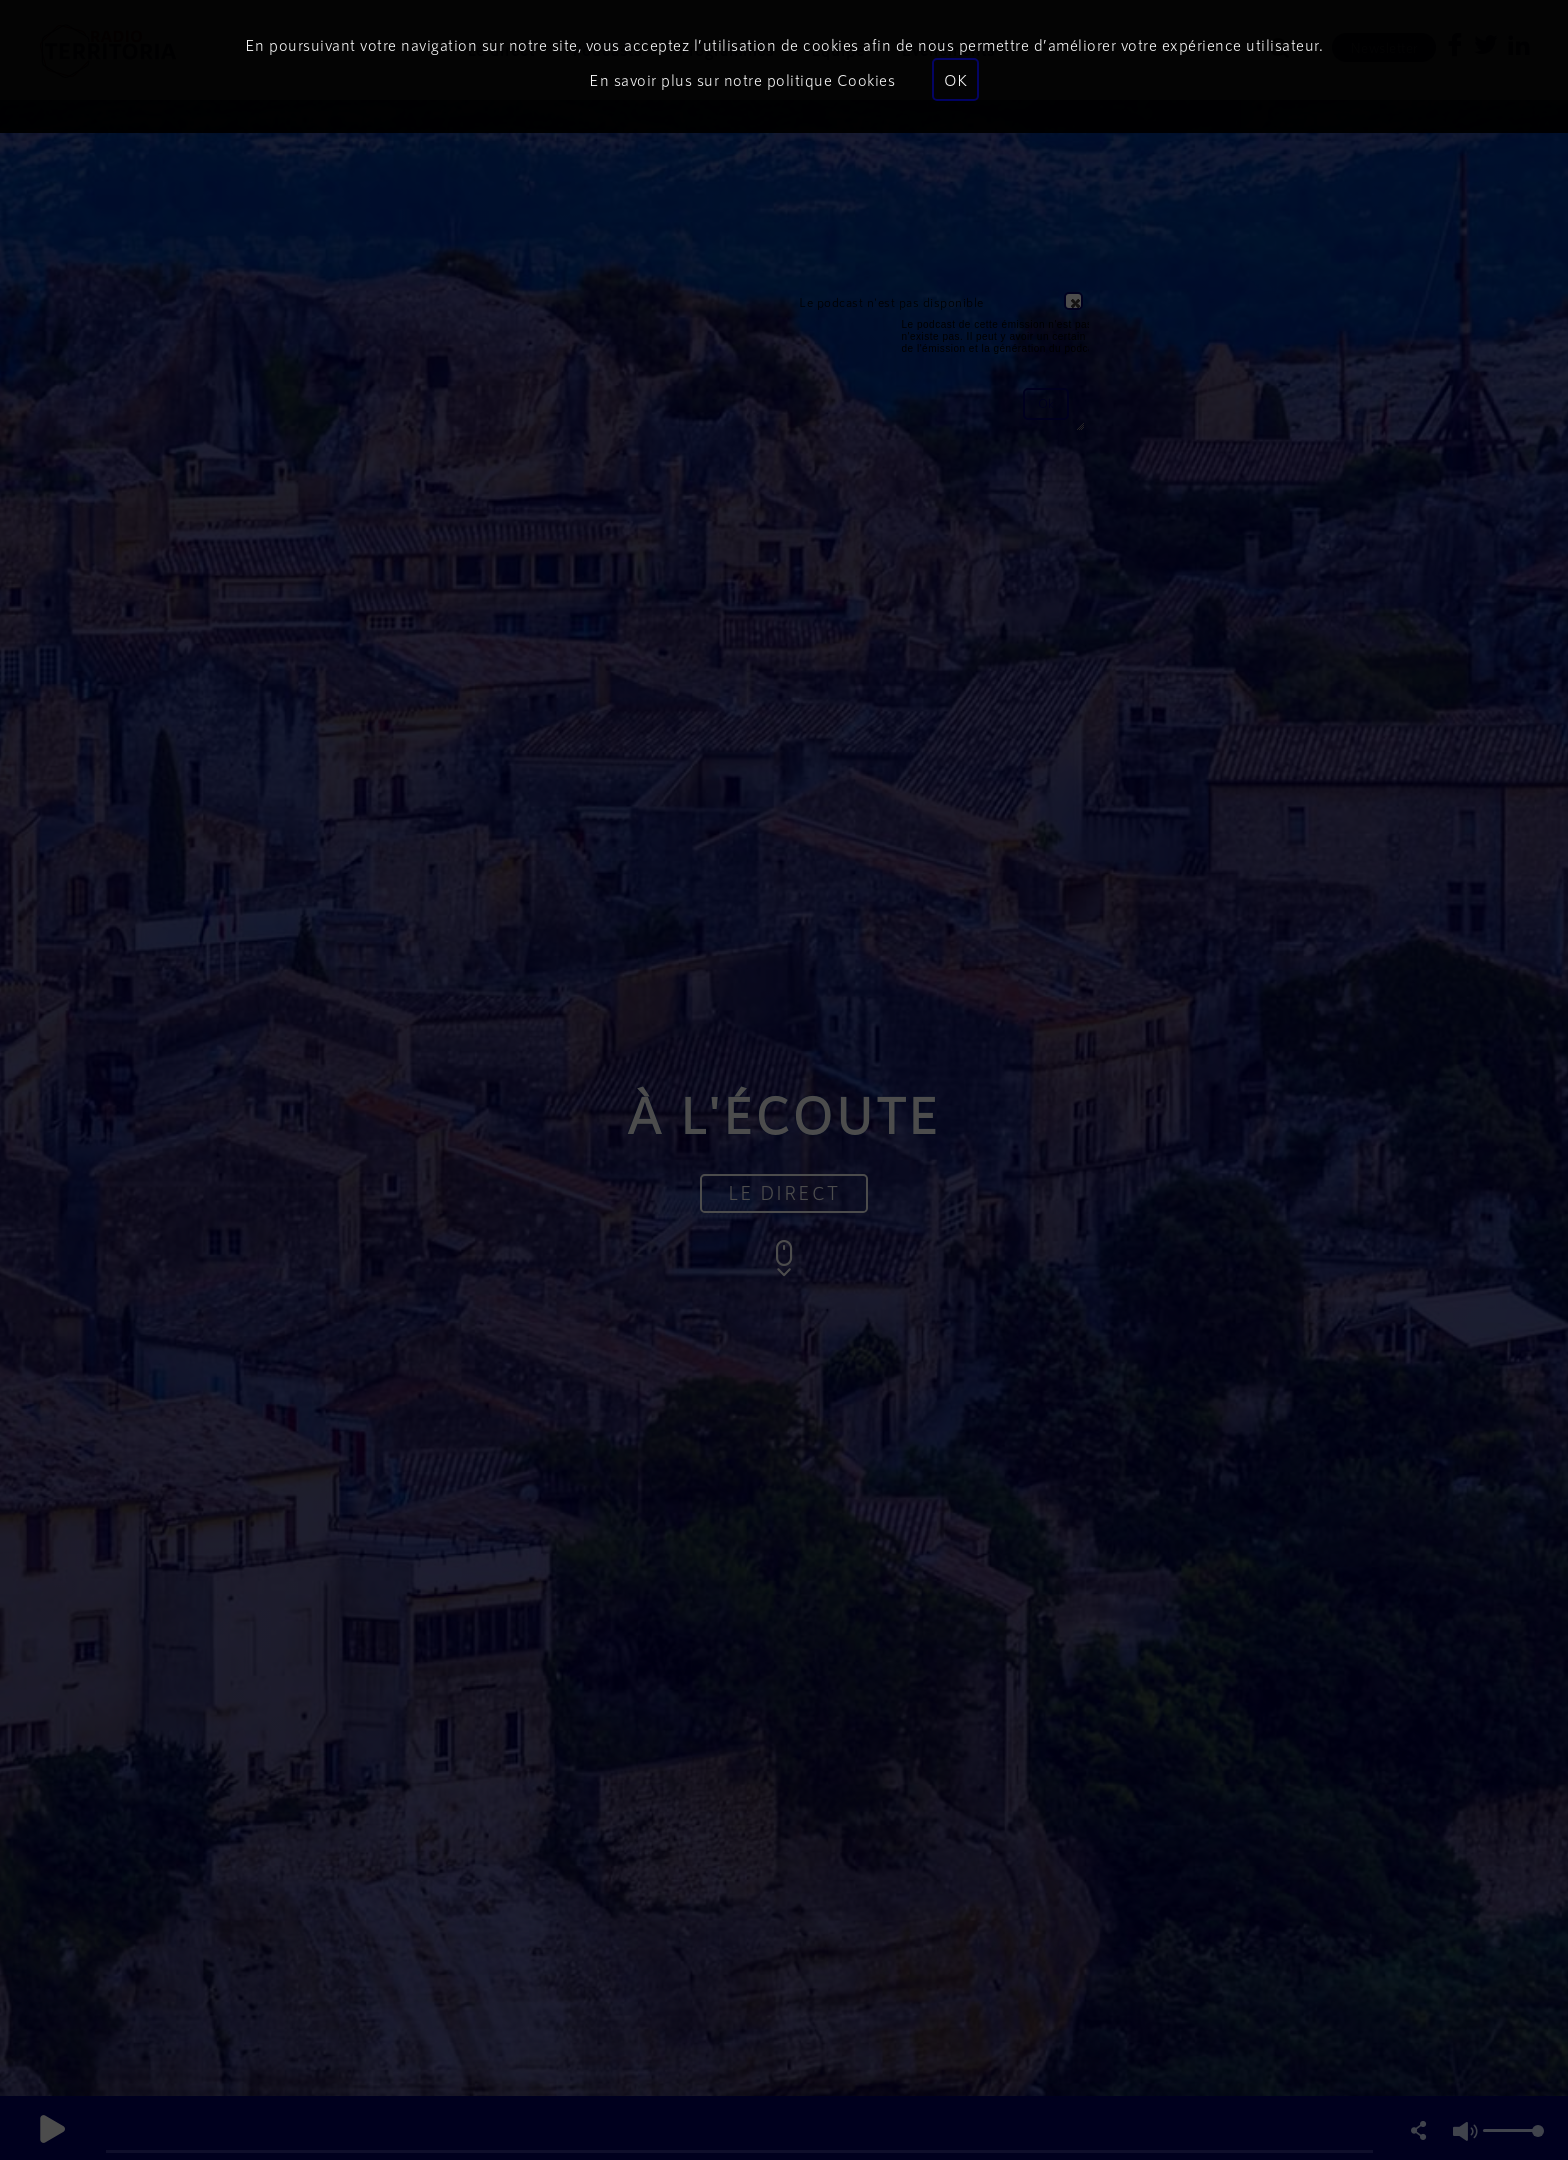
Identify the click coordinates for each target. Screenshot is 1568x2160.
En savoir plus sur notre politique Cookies (742, 79)
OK (955, 79)
